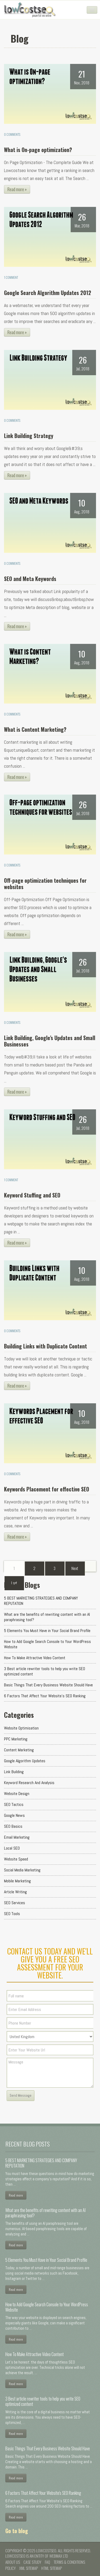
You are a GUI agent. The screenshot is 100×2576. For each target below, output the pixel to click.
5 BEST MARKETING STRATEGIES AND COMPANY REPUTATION (41, 1600)
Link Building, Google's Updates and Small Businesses (49, 1041)
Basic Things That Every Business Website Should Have (48, 1685)
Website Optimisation (21, 1728)
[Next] (75, 1568)
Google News (14, 1815)
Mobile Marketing (17, 1881)
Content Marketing (19, 1750)
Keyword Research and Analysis (29, 1782)
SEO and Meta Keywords (30, 579)
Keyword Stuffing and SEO (32, 1195)
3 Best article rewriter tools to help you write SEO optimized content (44, 1671)
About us (12, 2562)
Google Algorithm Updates (24, 1761)
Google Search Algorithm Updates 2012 (47, 293)
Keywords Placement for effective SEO (46, 1489)
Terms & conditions (69, 2562)
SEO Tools (12, 1913)
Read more (16, 2195)
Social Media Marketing (22, 1870)
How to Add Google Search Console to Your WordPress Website (47, 1644)
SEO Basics (13, 1826)
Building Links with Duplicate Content (45, 1346)
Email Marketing (17, 1837)
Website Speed (16, 1859)
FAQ (47, 2562)
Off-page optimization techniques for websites (45, 883)
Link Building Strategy (28, 436)
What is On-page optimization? (38, 150)
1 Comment (11, 277)
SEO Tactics (13, 1804)
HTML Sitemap (51, 2568)
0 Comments (12, 134)
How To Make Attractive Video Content (34, 1658)
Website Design (16, 1793)
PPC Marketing (15, 1739)
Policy (10, 2568)
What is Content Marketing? (35, 729)
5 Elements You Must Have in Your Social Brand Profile (47, 1630)
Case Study (32, 2562)
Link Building (14, 1771)
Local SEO (12, 1848)
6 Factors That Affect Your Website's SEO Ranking (45, 1696)
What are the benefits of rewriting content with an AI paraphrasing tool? (47, 1617)
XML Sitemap (28, 2568)
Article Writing (15, 1892)
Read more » (17, 189)
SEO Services (14, 1903)
